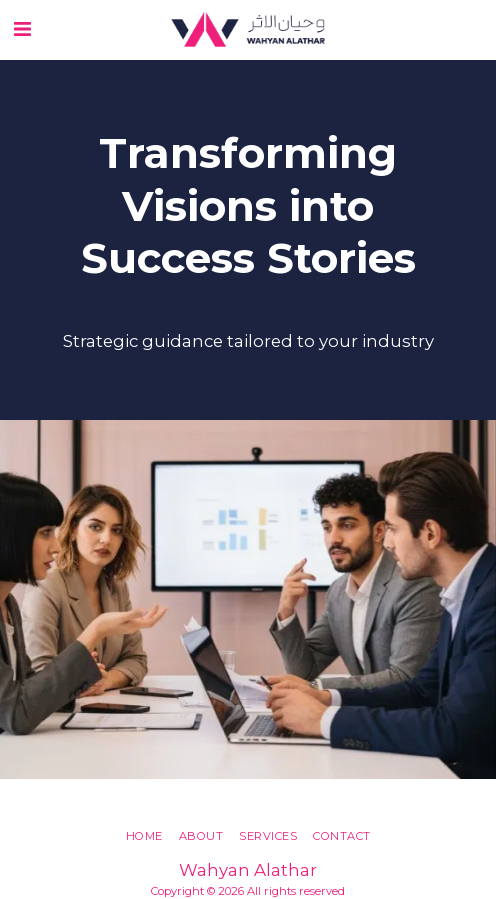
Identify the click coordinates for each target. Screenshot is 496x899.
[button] (22, 29)
